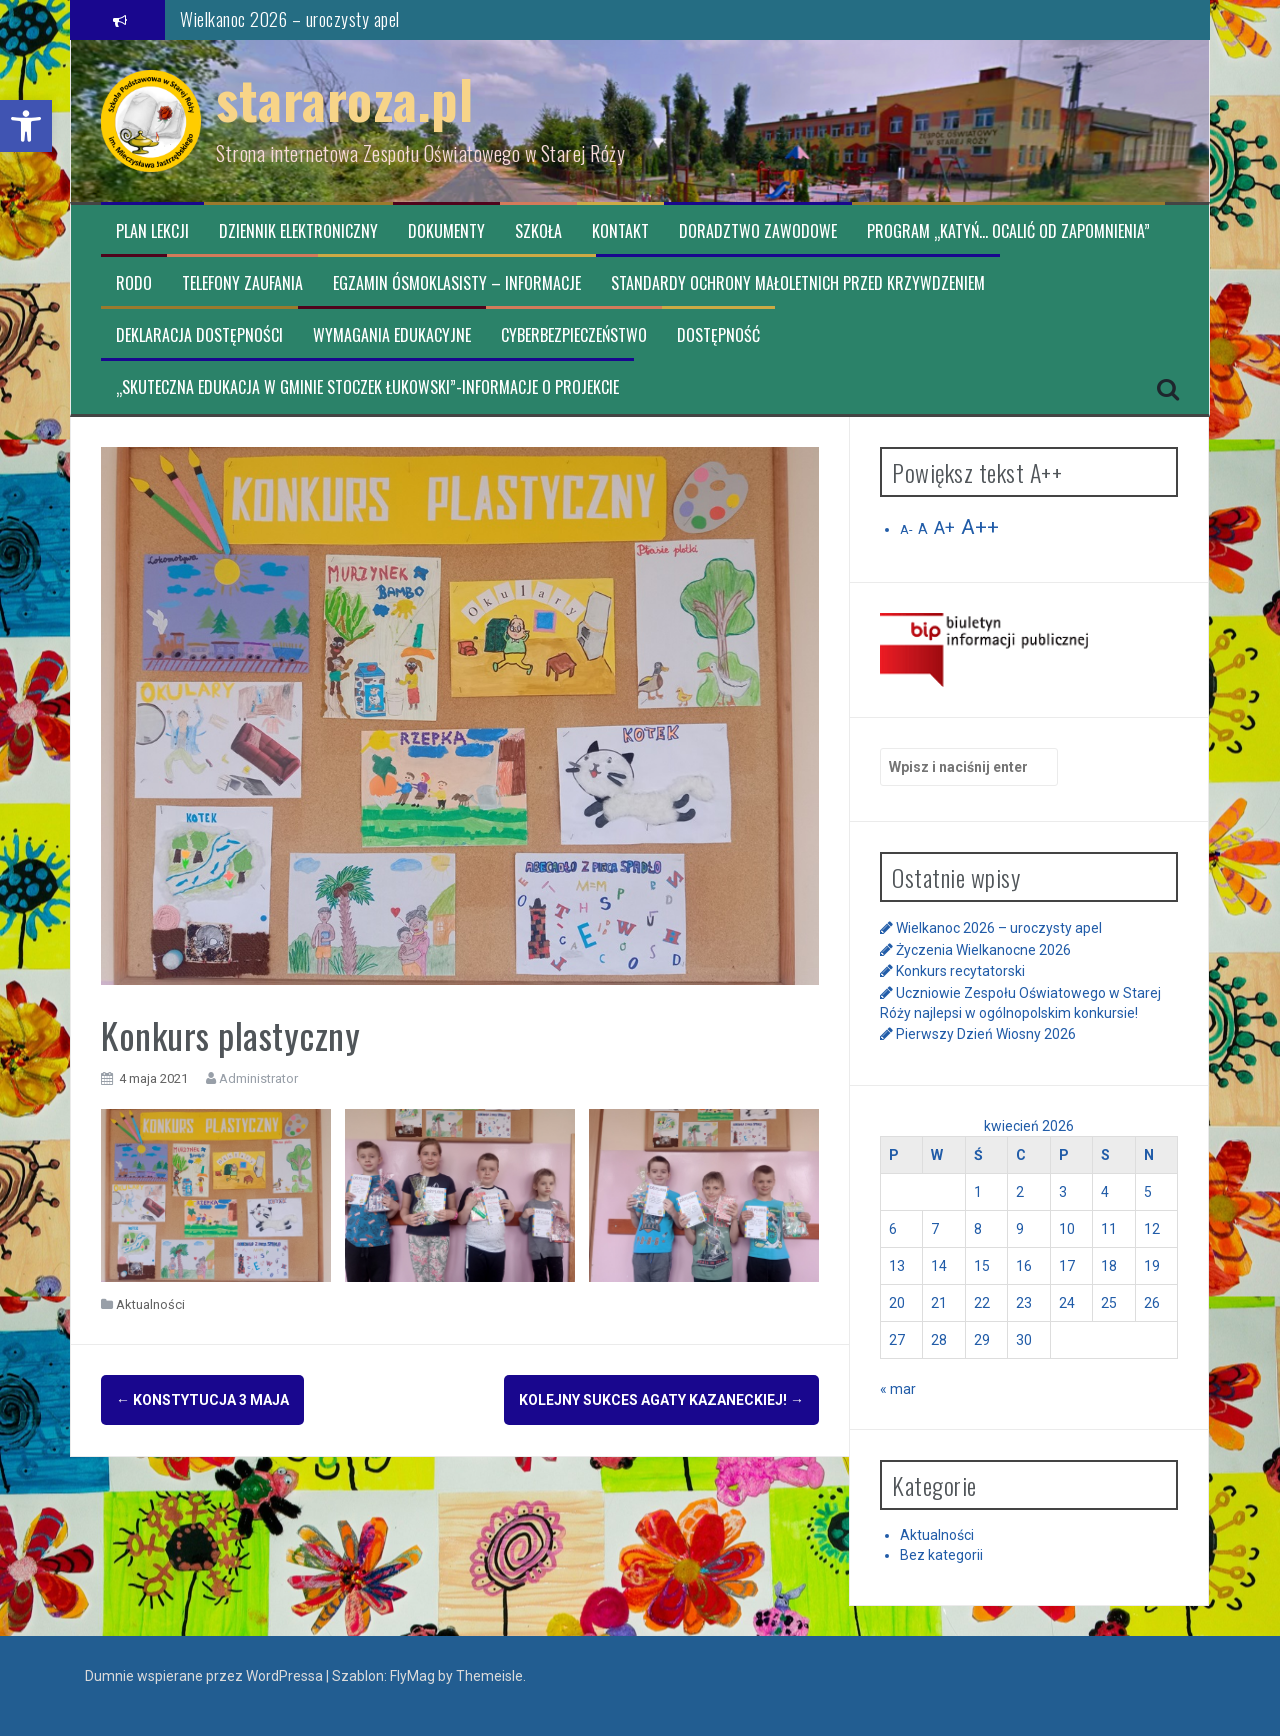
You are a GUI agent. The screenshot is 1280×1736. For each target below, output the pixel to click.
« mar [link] (898, 1389)
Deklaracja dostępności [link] (199, 335)
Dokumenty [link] (446, 231)
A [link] (923, 529)
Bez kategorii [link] (941, 1555)
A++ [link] (980, 527)
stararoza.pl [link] (344, 98)
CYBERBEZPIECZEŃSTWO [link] (574, 335)
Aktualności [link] (150, 1304)
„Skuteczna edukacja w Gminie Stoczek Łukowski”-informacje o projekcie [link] (367, 387)
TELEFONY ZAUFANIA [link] (242, 283)
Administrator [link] (258, 1078)
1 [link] (978, 1192)
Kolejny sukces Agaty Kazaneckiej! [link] (661, 1400)
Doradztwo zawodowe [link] (758, 231)
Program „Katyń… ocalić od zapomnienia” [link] (1008, 231)
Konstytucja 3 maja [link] (202, 1400)
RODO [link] (134, 283)
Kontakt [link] (620, 231)
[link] (26, 126)
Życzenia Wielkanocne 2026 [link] (983, 950)
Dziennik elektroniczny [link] (298, 231)
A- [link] (906, 529)
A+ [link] (944, 528)
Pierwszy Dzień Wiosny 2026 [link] (986, 1034)
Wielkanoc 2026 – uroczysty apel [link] (290, 19)
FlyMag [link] (412, 1676)
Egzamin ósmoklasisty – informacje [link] (457, 283)
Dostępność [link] (718, 335)
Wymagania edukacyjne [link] (392, 335)
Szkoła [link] (538, 231)
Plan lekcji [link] (152, 231)
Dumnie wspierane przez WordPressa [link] (205, 1676)
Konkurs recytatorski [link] (960, 971)
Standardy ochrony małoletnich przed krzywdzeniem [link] (798, 283)
